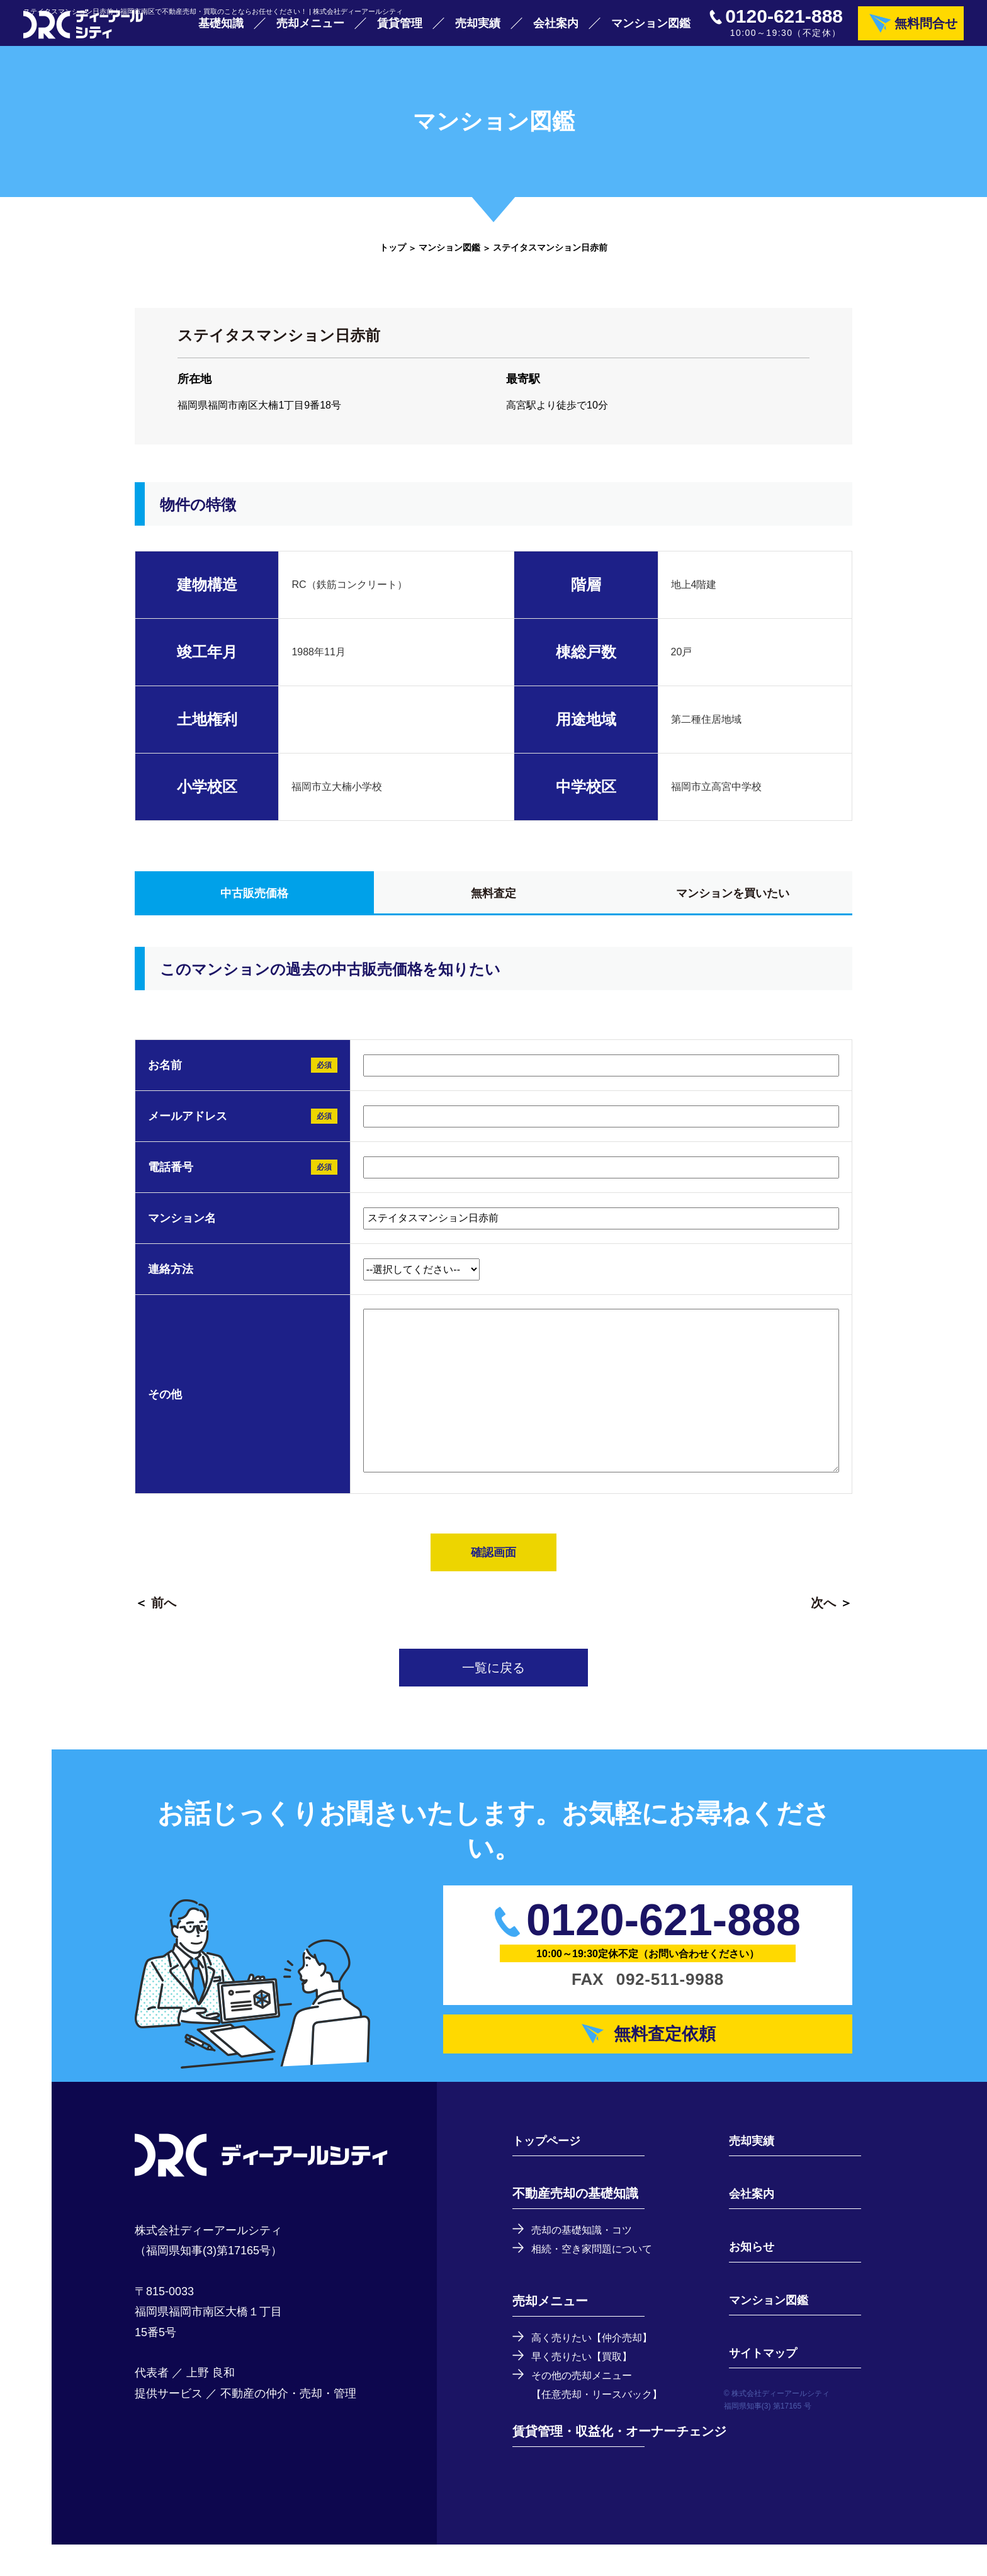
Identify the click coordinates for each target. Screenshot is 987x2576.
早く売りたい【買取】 (588, 2386)
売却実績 (477, 31)
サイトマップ (758, 2380)
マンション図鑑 (651, 31)
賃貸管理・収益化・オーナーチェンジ (619, 2463)
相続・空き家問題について (599, 2277)
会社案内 (555, 31)
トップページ (550, 2168)
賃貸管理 (399, 31)
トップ (393, 264)
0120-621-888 (784, 24)
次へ (823, 1620)
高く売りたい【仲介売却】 (599, 2366)
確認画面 (493, 1569)
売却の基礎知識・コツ (588, 2257)
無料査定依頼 (668, 2056)
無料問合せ (925, 31)
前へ (163, 1620)
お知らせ (745, 2274)
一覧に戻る (493, 1685)
